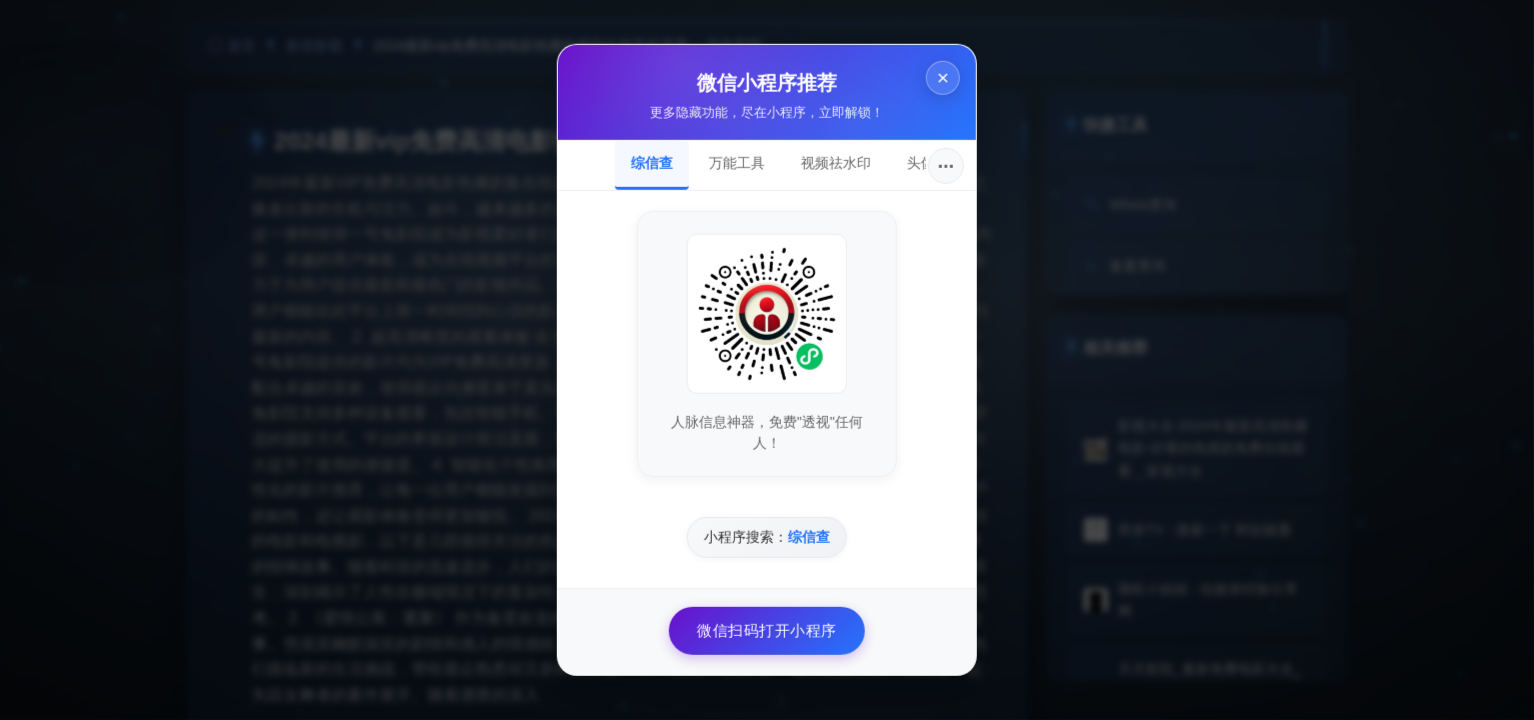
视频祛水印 (836, 163)
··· (946, 166)
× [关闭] (943, 78)
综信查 (652, 163)
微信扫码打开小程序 (767, 630)
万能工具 (737, 163)
